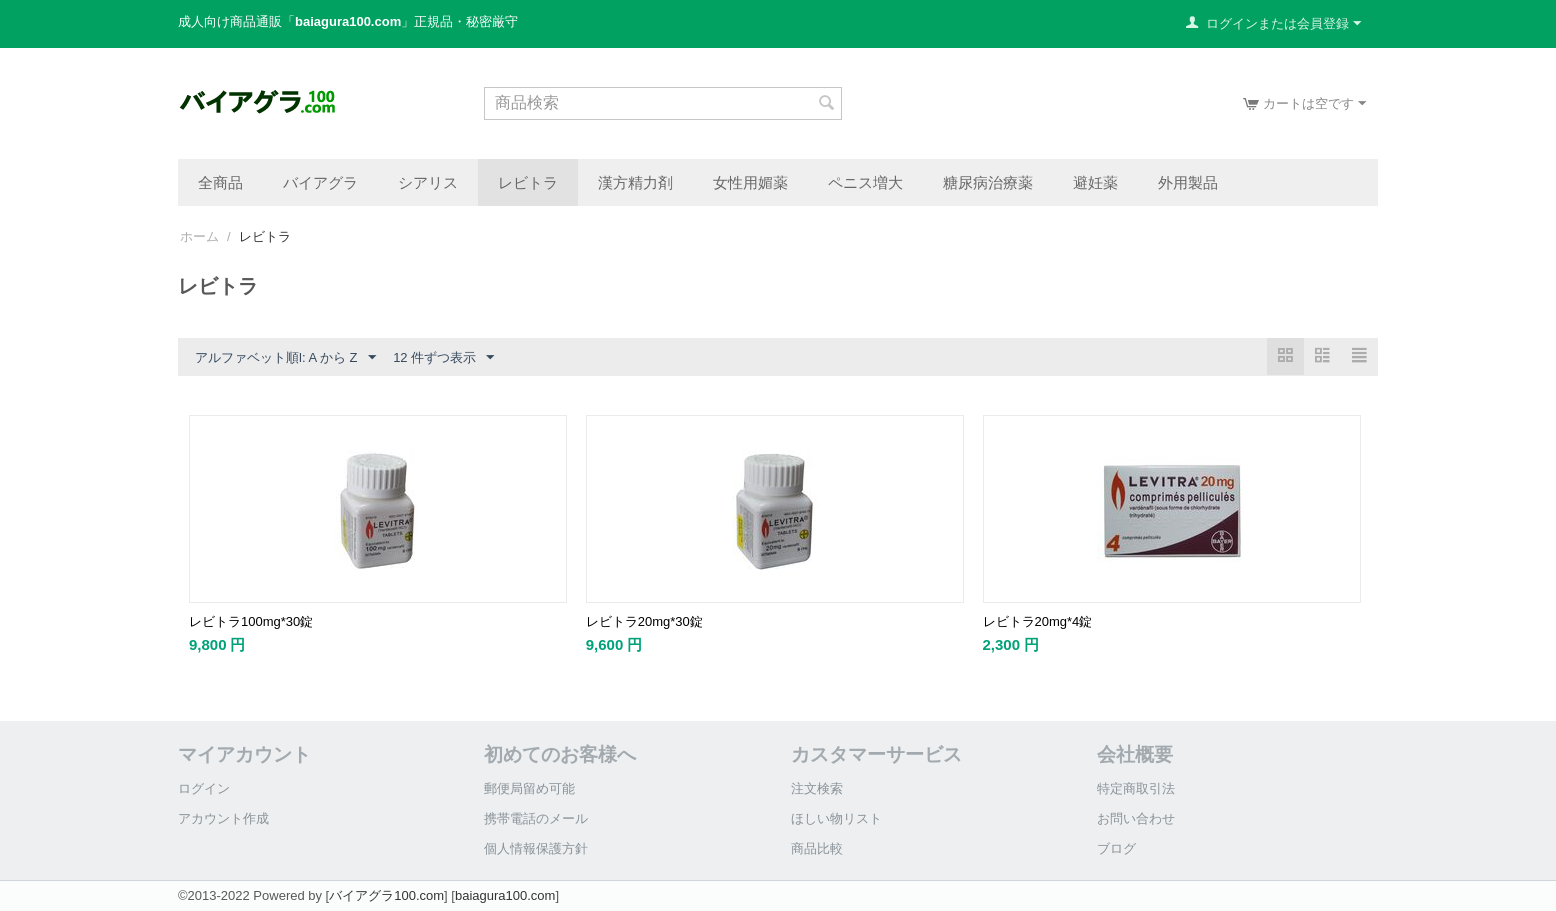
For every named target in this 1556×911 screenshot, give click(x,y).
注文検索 (817, 788)
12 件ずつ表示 (443, 358)
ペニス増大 (865, 182)
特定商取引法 (1136, 788)
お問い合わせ (1136, 818)
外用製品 (1188, 182)
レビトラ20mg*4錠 (1038, 621)
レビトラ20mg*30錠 (644, 621)
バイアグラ (320, 182)
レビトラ (528, 182)
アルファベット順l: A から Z (285, 358)
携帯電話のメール (536, 818)
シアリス (428, 182)
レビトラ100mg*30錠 (251, 621)
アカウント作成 (223, 818)
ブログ (1116, 848)
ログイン (204, 788)
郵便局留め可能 (529, 788)
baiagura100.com (505, 895)
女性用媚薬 (750, 182)
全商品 (220, 182)
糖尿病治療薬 (988, 182)
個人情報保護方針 (536, 848)
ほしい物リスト (836, 818)
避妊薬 (1095, 182)
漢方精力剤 (635, 182)
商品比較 (817, 848)
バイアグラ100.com (386, 895)
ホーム (199, 236)
